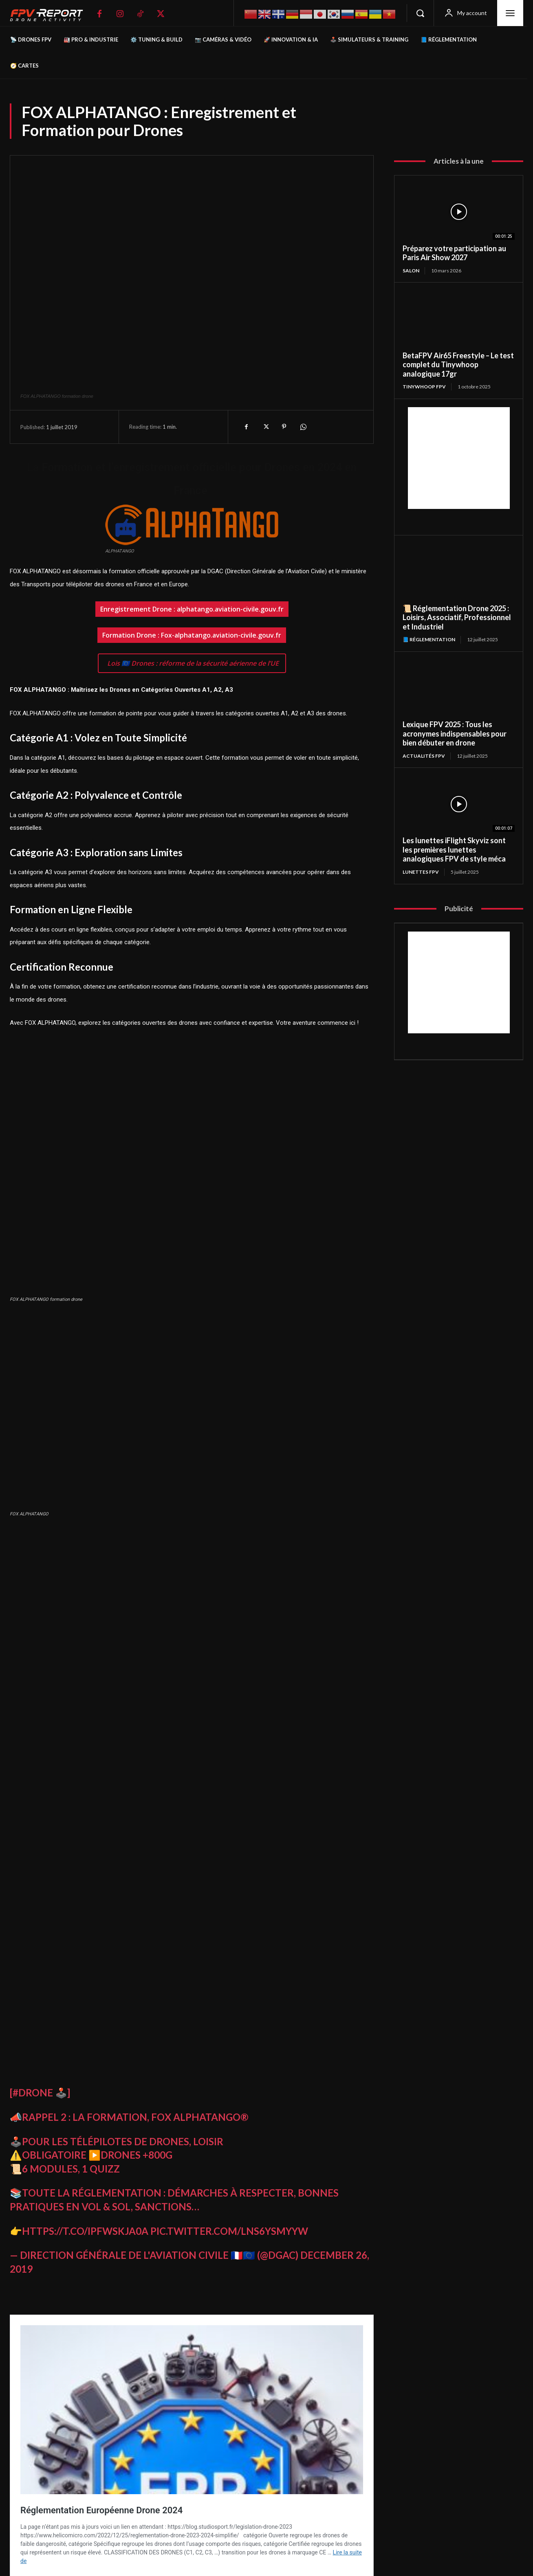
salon (411, 270)
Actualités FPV (424, 756)
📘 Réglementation (429, 639)
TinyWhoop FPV (424, 387)
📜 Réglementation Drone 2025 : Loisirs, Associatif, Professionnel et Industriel (457, 617)
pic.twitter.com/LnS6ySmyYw (229, 2231)
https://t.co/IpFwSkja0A (85, 2231)
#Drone (33, 2092)
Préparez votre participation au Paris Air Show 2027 (454, 253)
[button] (420, 13)
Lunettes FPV (421, 872)
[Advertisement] (459, 458)
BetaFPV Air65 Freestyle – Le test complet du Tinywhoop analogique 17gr (458, 364)
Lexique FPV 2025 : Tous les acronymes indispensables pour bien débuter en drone (455, 733)
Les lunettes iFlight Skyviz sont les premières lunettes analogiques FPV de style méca (454, 849)
